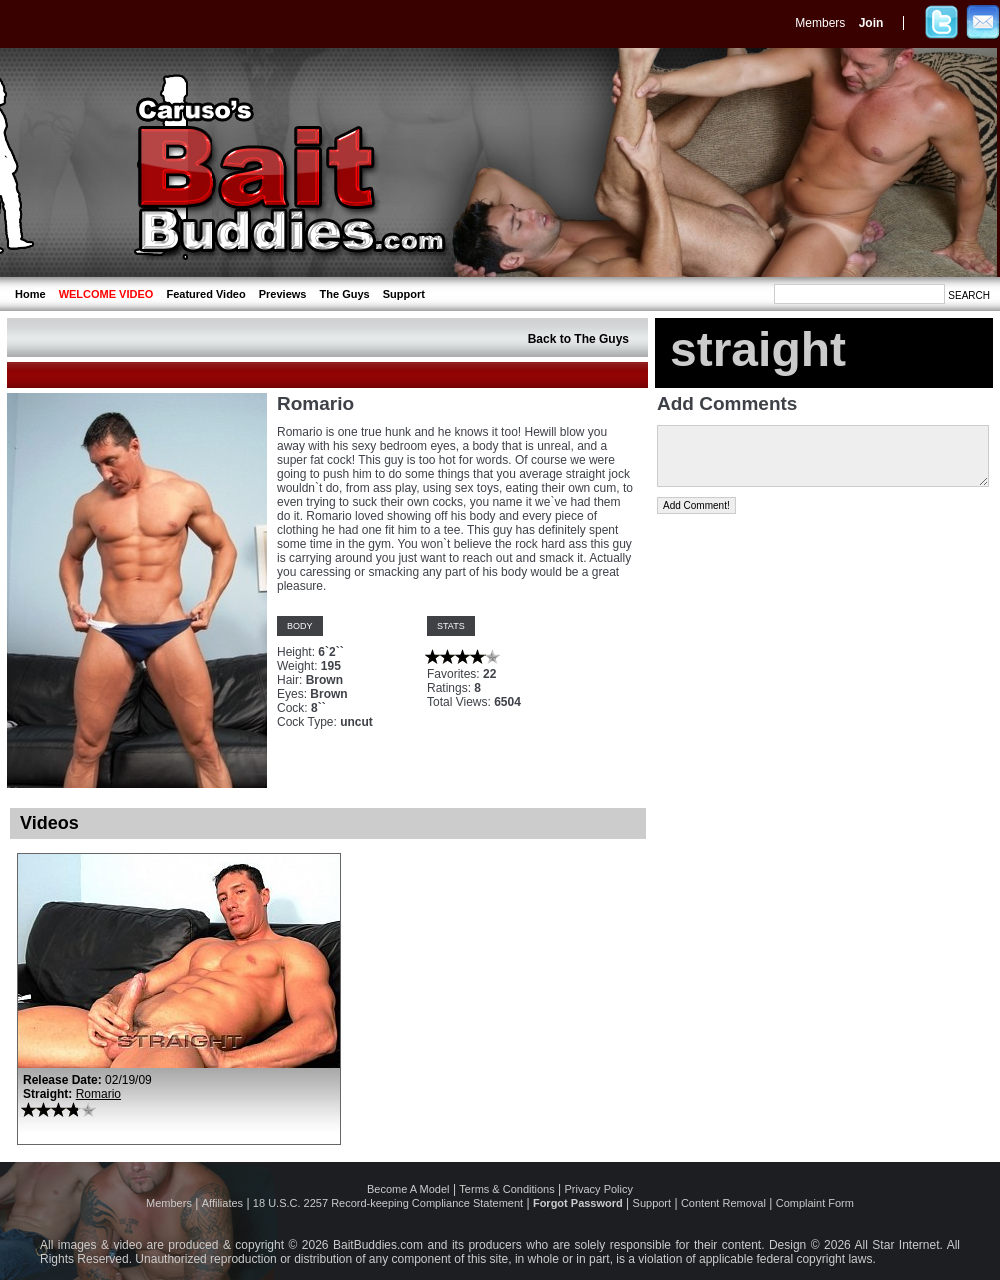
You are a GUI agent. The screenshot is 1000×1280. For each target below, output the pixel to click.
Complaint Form (815, 1203)
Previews (283, 294)
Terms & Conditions (506, 1189)
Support (404, 294)
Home (30, 294)
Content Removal (723, 1203)
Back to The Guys (578, 339)
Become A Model (408, 1189)
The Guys (345, 294)
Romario (98, 1094)
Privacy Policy (599, 1189)
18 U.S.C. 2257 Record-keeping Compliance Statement (388, 1203)
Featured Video (205, 294)
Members (820, 23)
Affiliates (222, 1203)
